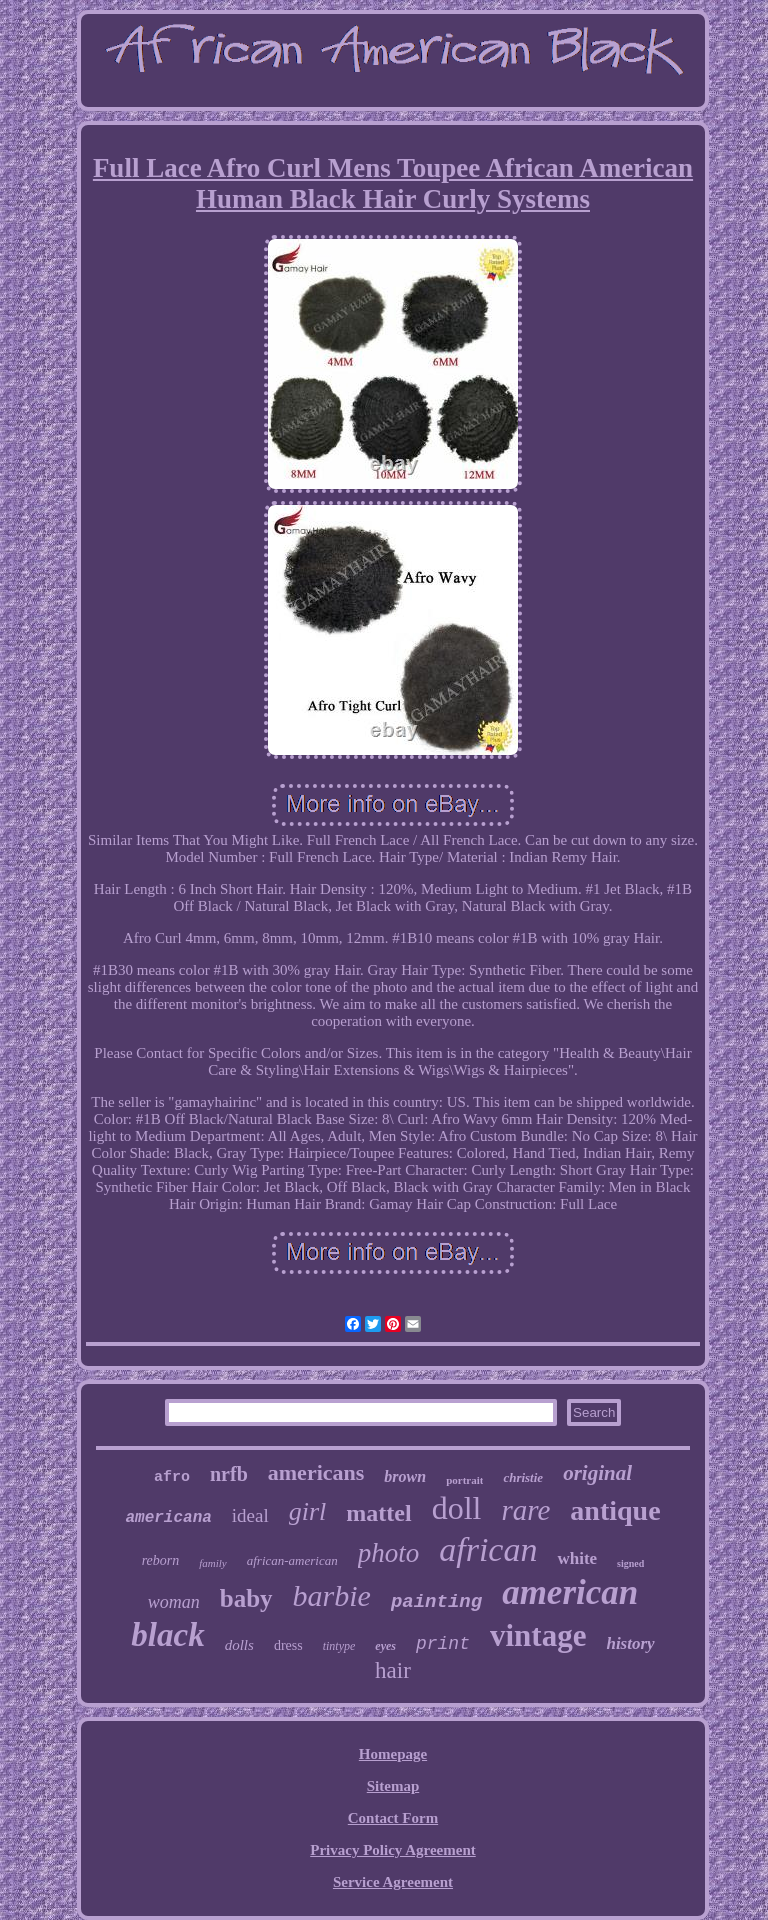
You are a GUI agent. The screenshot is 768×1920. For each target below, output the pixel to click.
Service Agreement (393, 1882)
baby (246, 1598)
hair (393, 1670)
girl (308, 1511)
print (443, 1644)
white (577, 1558)
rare (525, 1510)
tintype (339, 1646)
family (213, 1563)
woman (174, 1602)
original (597, 1473)
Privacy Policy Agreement (393, 1850)
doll (457, 1508)
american (570, 1592)
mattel (378, 1513)
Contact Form (393, 1818)
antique (615, 1510)
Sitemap (393, 1786)
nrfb (229, 1474)
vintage (538, 1635)
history (630, 1643)
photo (389, 1553)
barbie (332, 1595)
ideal (250, 1515)
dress (288, 1645)
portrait (464, 1480)
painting (436, 1602)
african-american (292, 1560)
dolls (239, 1645)
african (488, 1549)
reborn (161, 1560)
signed (630, 1563)
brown (405, 1476)
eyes (385, 1646)
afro (172, 1477)
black (167, 1635)
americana (168, 1518)
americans (316, 1472)
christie (523, 1477)
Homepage (393, 1754)
